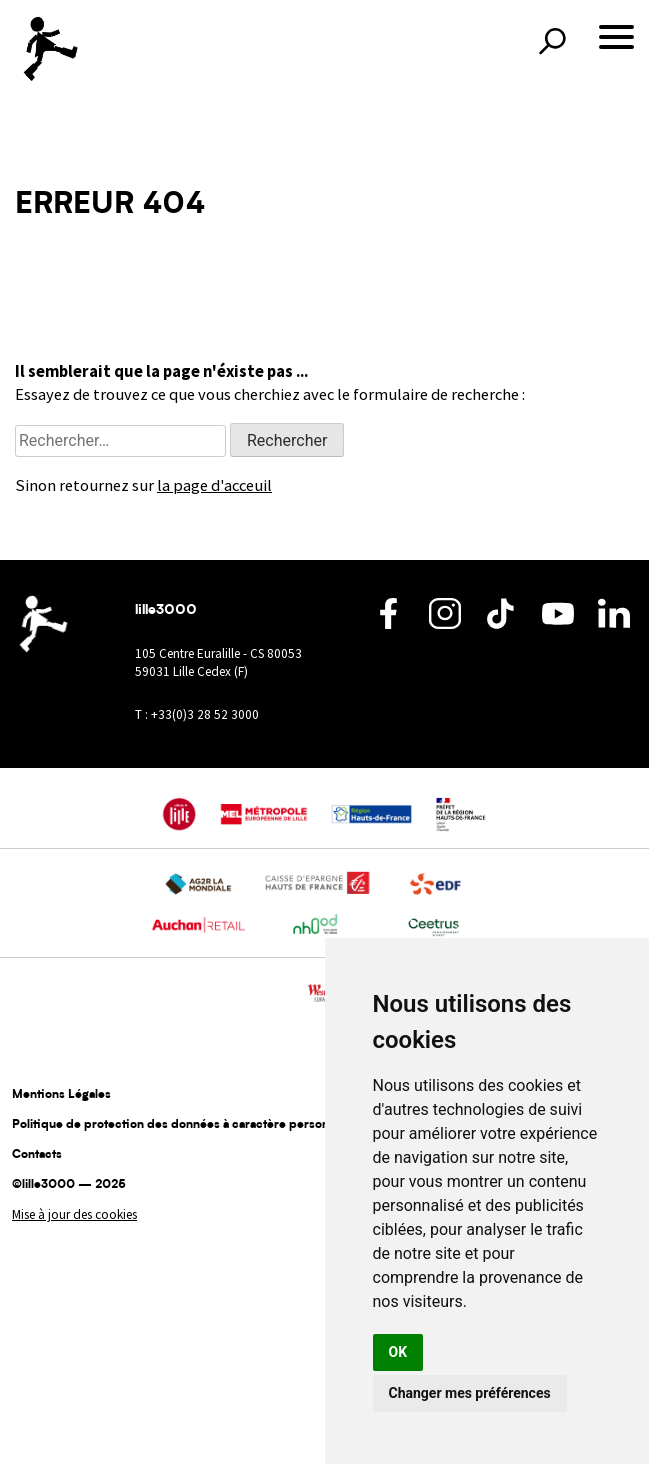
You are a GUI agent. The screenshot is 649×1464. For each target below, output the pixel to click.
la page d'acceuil (214, 485)
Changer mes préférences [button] (470, 1393)
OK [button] (398, 1352)
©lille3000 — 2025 (69, 1185)
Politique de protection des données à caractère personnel (179, 1125)
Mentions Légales (61, 1095)
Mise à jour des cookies (74, 1214)
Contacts (37, 1155)
